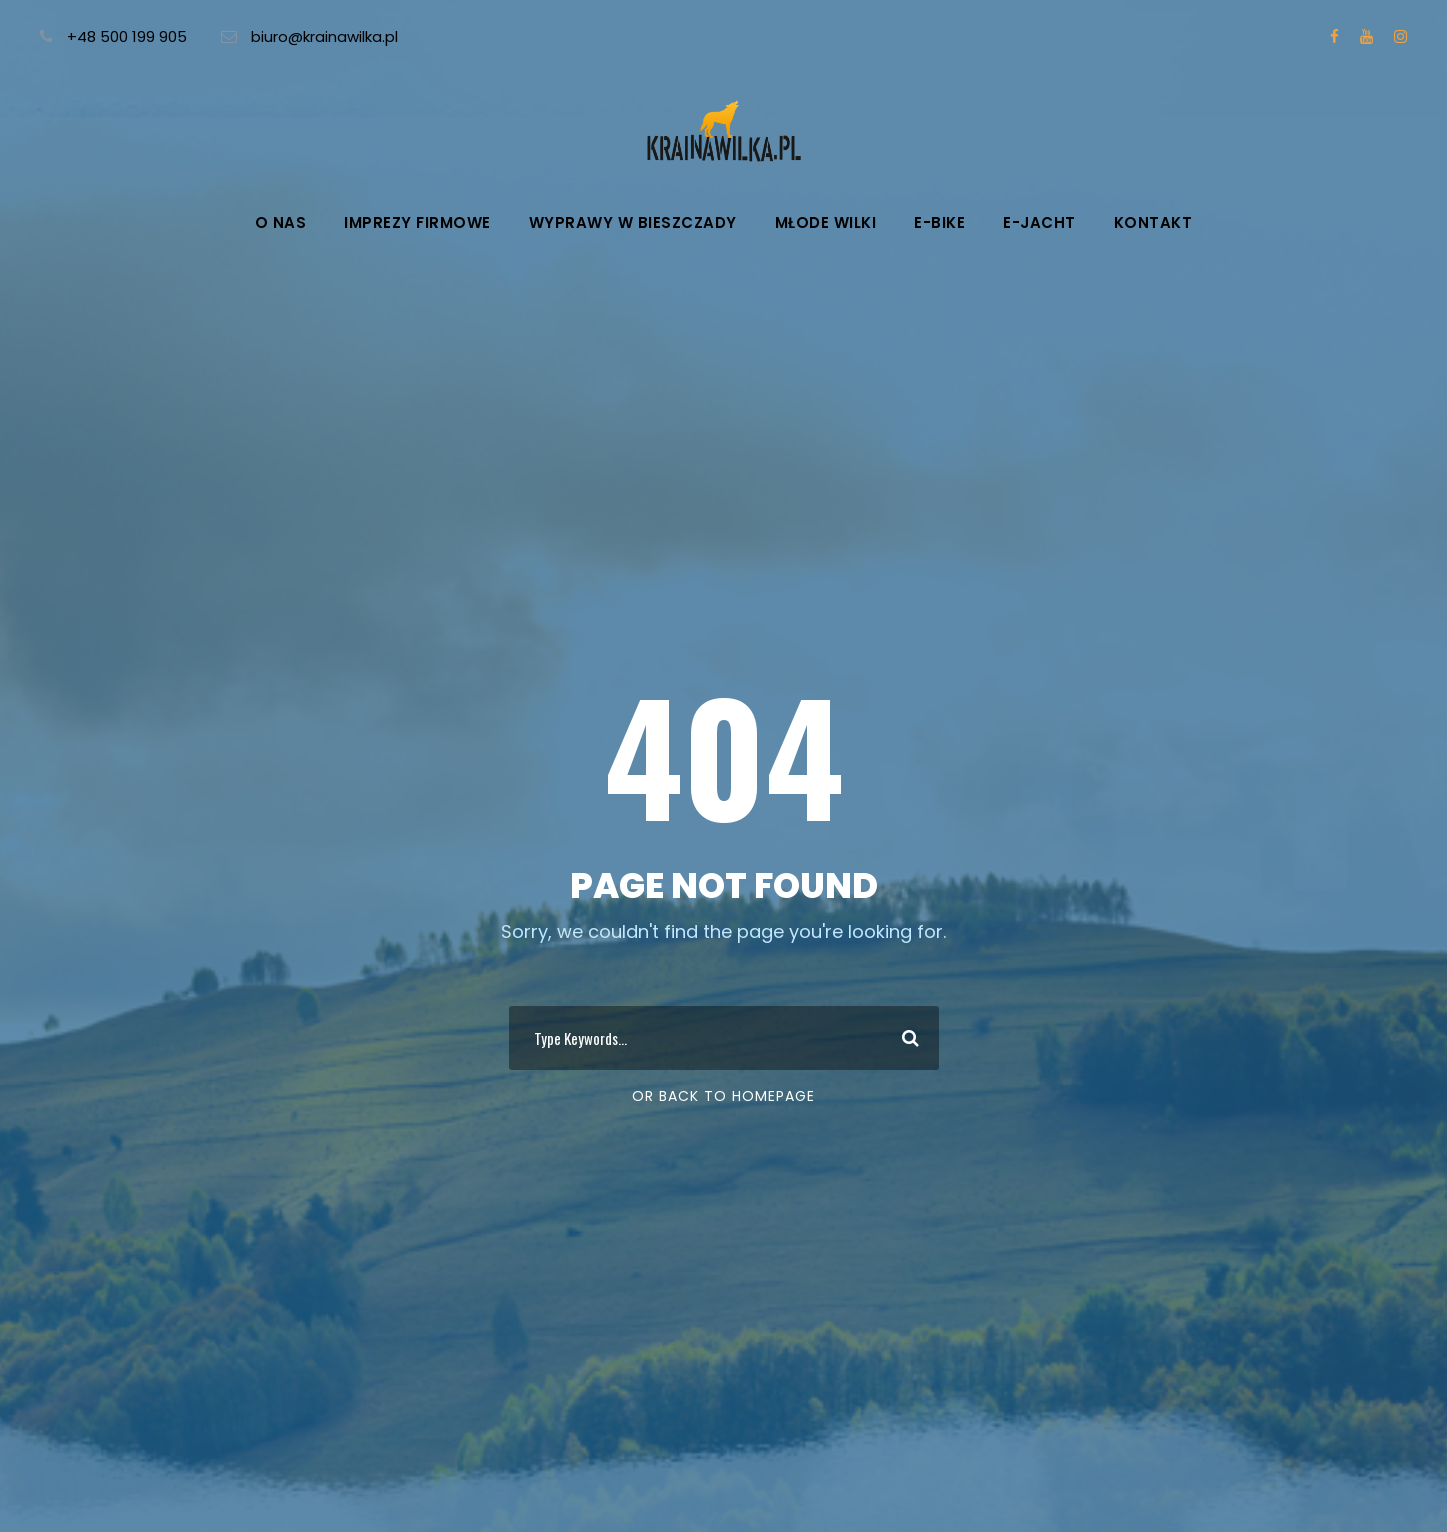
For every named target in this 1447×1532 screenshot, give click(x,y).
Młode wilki (826, 222)
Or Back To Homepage (723, 1096)
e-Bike (939, 222)
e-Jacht (1039, 222)
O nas (281, 222)
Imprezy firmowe (417, 222)
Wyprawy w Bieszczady (633, 222)
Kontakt (1153, 222)
